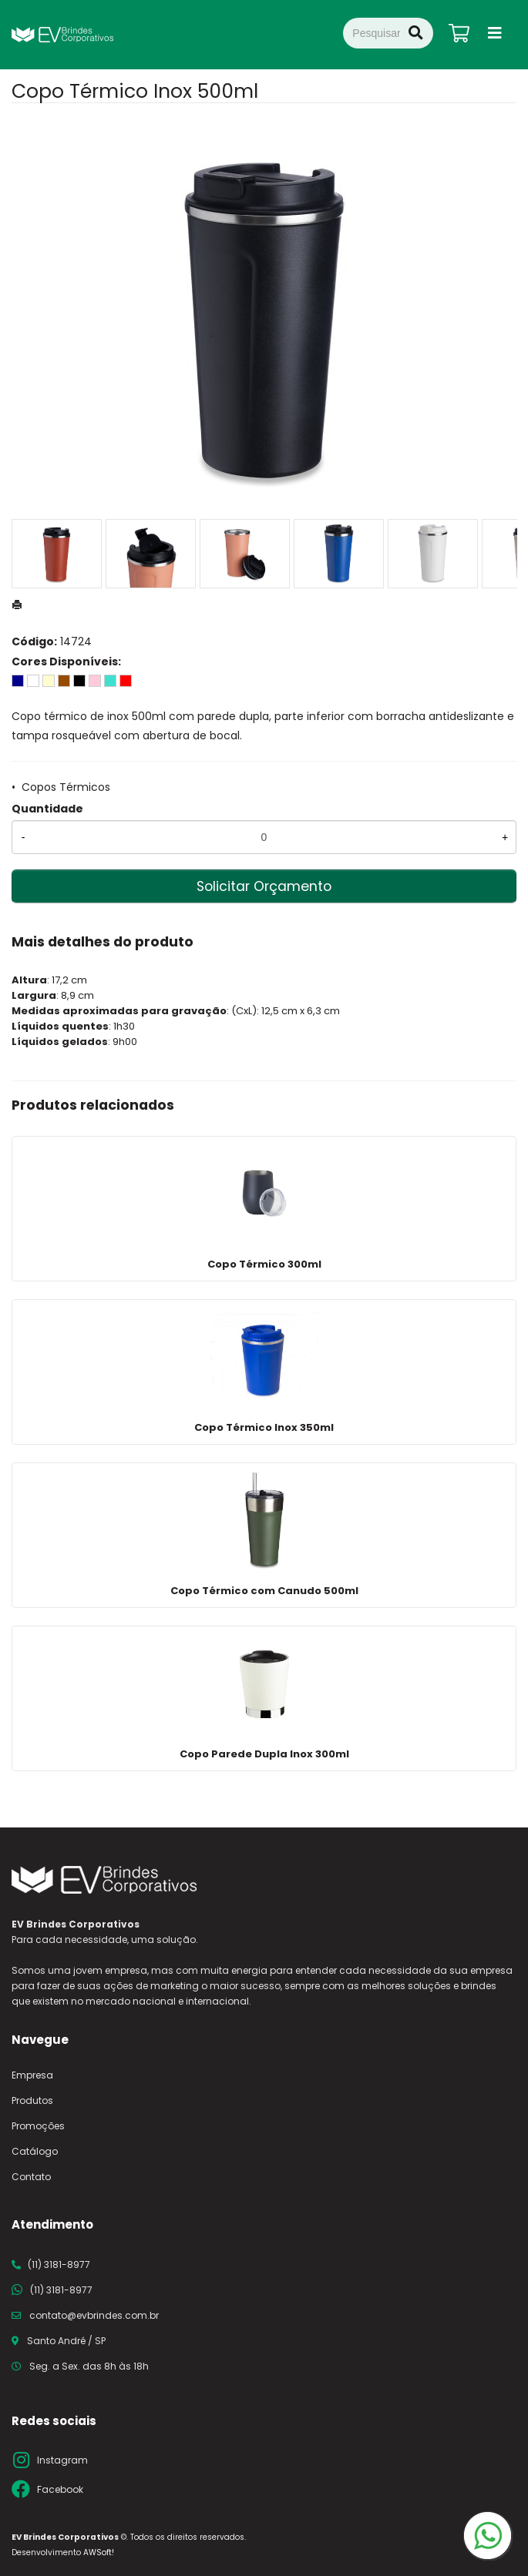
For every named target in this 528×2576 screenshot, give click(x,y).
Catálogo (35, 2151)
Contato (31, 2176)
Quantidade (47, 808)
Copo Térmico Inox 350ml (264, 1427)
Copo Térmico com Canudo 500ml (264, 1590)
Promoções (38, 2125)
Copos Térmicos (66, 787)
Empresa (32, 2075)
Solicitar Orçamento (264, 886)
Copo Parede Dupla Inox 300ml (264, 1754)
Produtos (32, 2100)
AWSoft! (98, 2552)
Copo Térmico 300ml (264, 1264)
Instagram (62, 2460)
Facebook (60, 2489)
